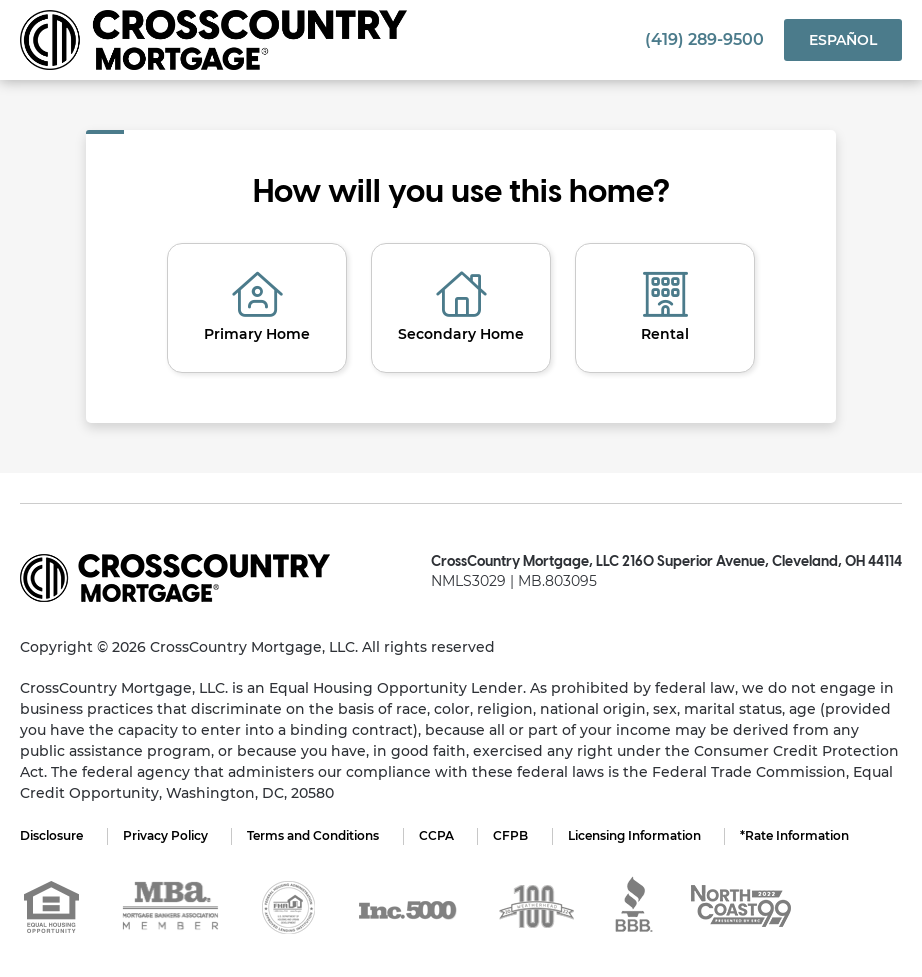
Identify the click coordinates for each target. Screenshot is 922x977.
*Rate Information (797, 835)
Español (843, 40)
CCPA (437, 835)
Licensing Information (636, 835)
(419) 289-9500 (704, 39)
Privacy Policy (165, 835)
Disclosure (51, 835)
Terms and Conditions (314, 835)
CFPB (512, 835)
